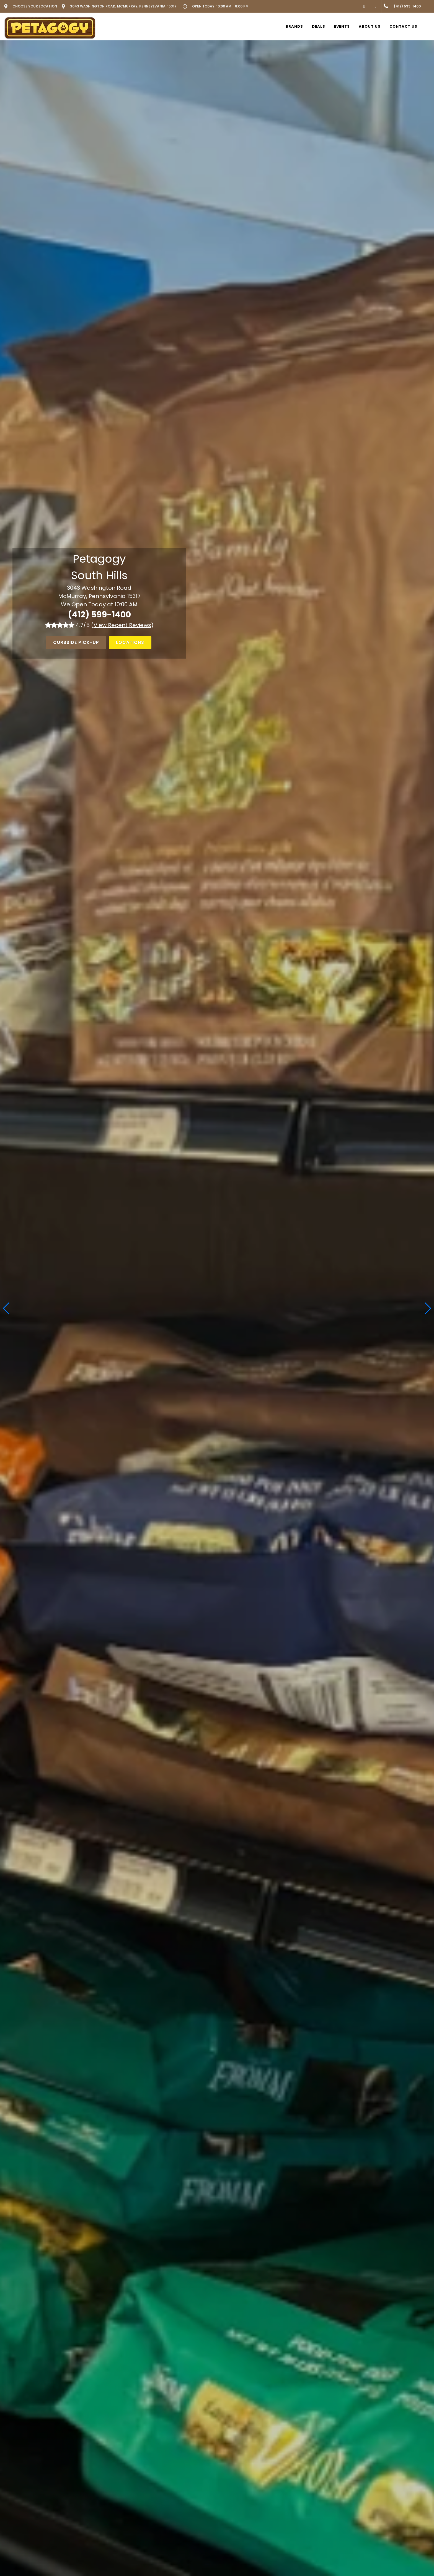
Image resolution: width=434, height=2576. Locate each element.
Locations (130, 642)
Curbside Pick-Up (76, 642)
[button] (427, 1308)
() (122, 625)
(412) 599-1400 (99, 614)
